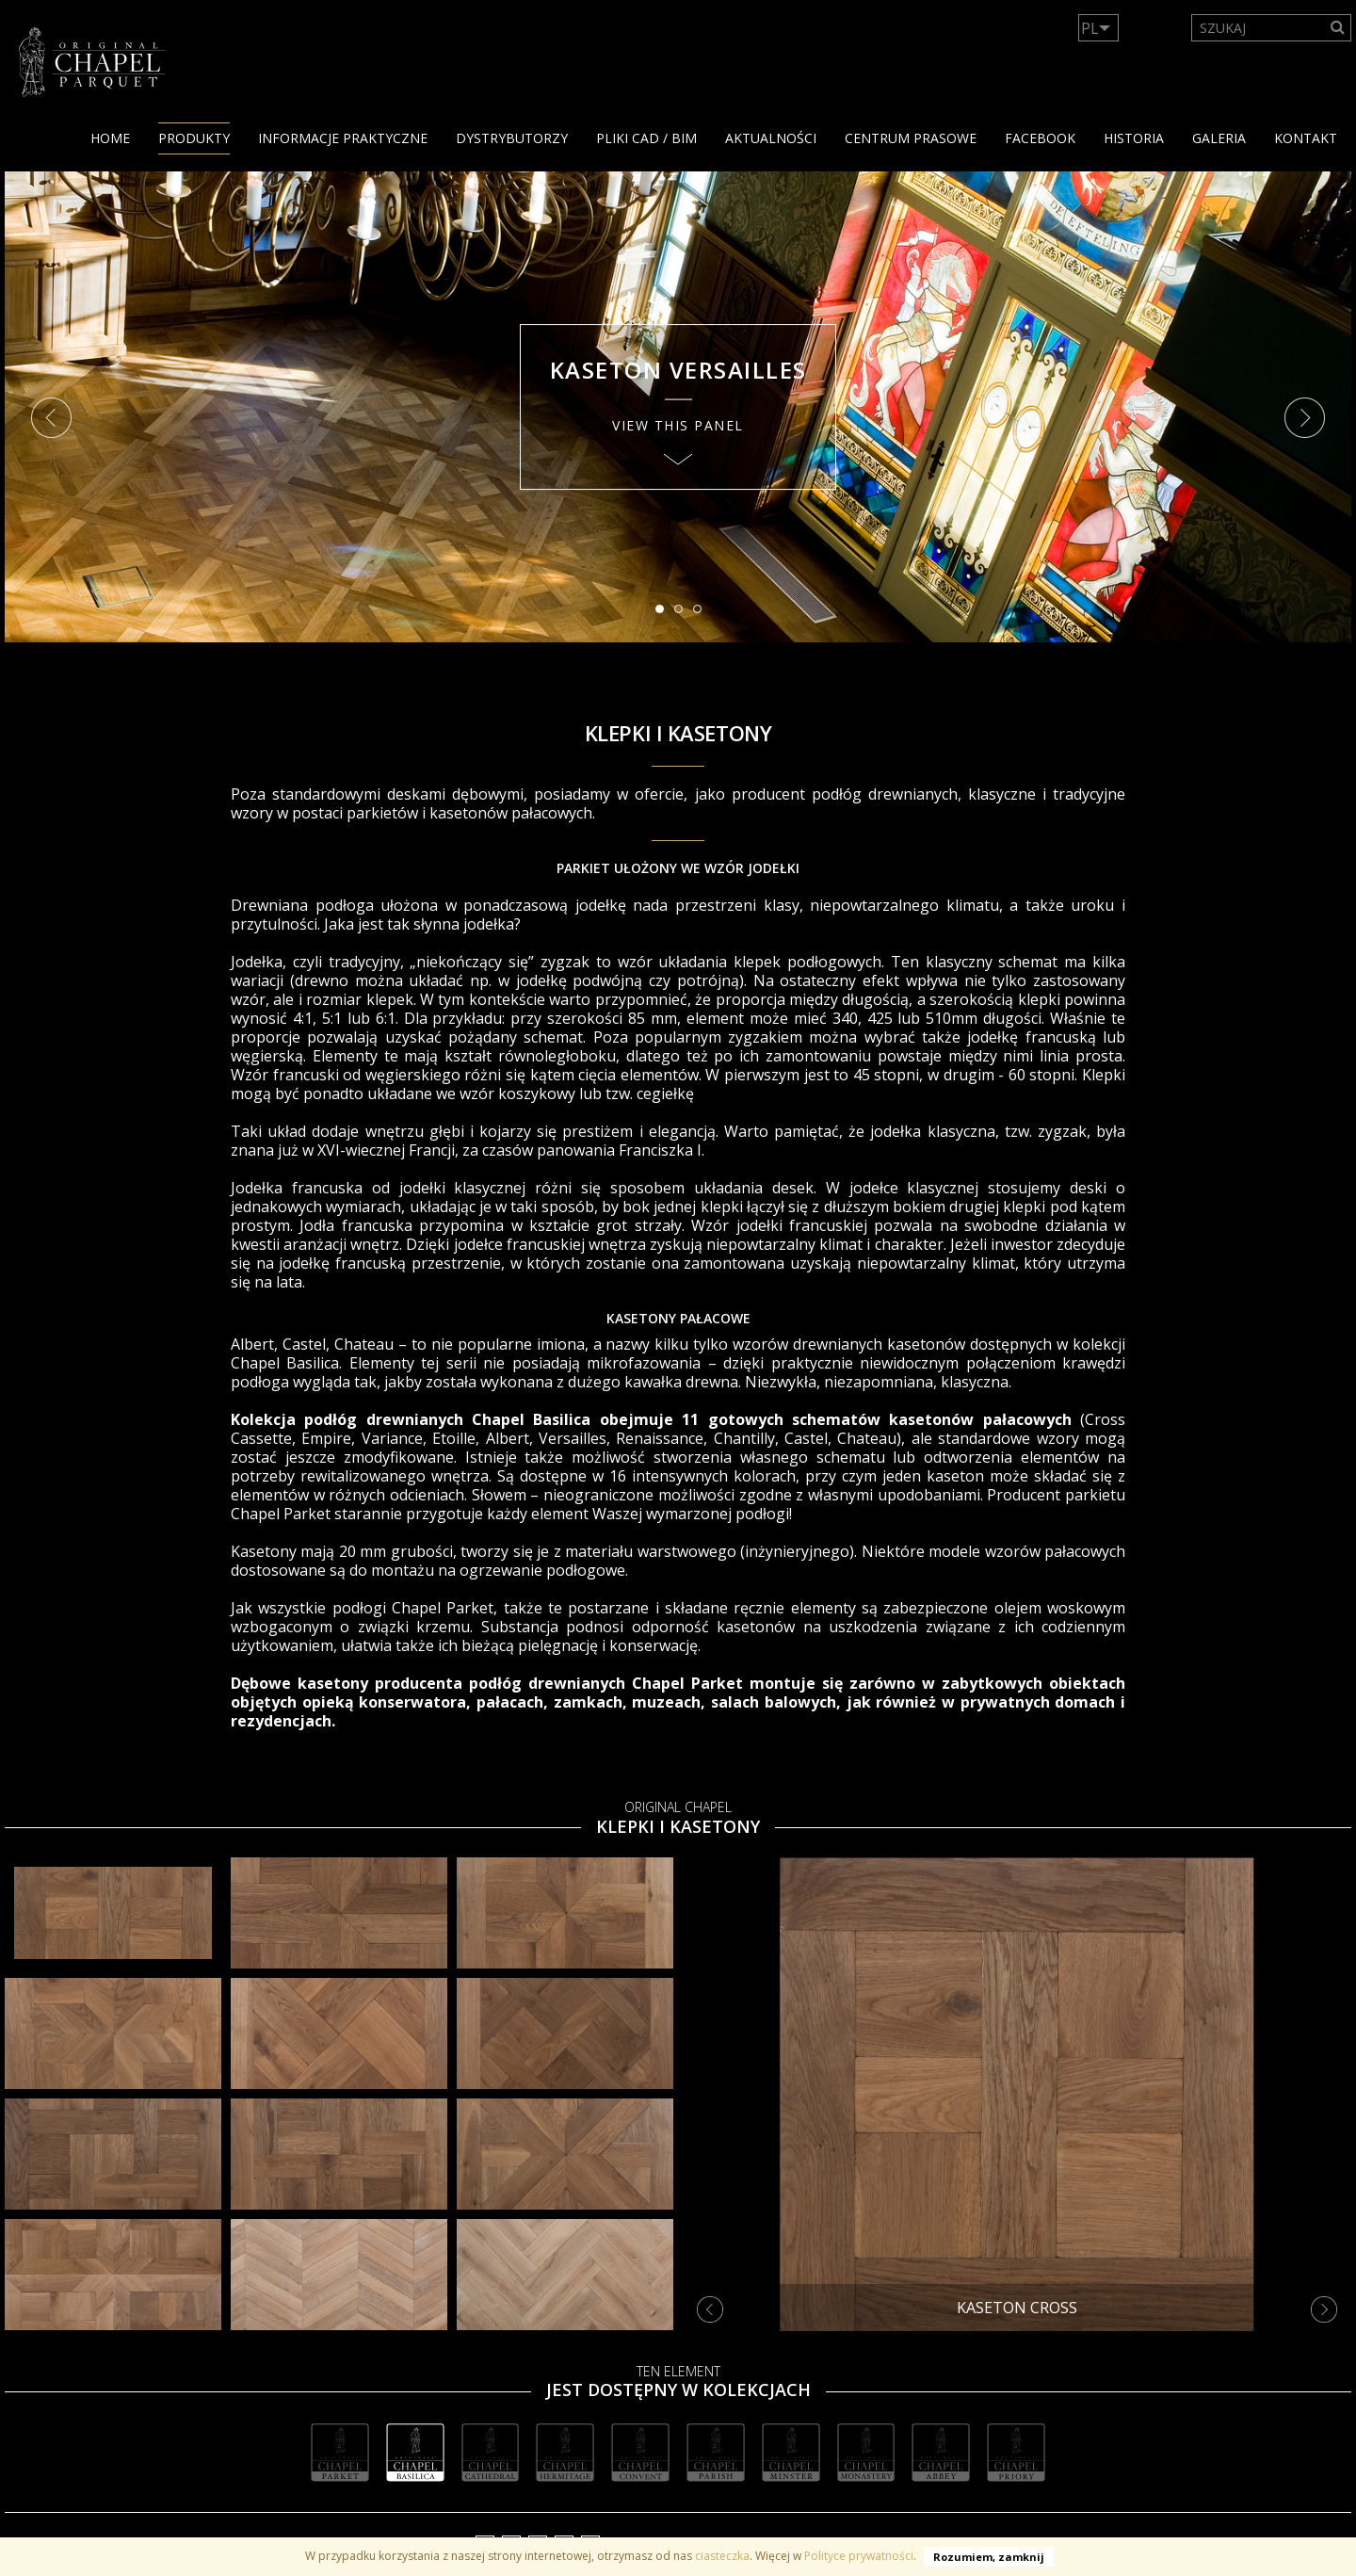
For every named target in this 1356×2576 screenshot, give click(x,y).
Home (110, 138)
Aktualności (770, 138)
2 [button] (683, 614)
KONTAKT (1305, 138)
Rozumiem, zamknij (988, 2557)
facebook (1040, 138)
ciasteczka (722, 2556)
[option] (678, 406)
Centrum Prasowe (911, 138)
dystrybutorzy (512, 138)
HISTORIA (1134, 138)
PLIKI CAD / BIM (646, 138)
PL (1090, 28)
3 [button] (702, 614)
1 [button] (664, 614)
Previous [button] (51, 417)
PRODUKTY (194, 138)
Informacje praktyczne (343, 138)
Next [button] (1304, 417)
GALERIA (1219, 138)
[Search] (1338, 27)
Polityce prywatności (858, 2556)
